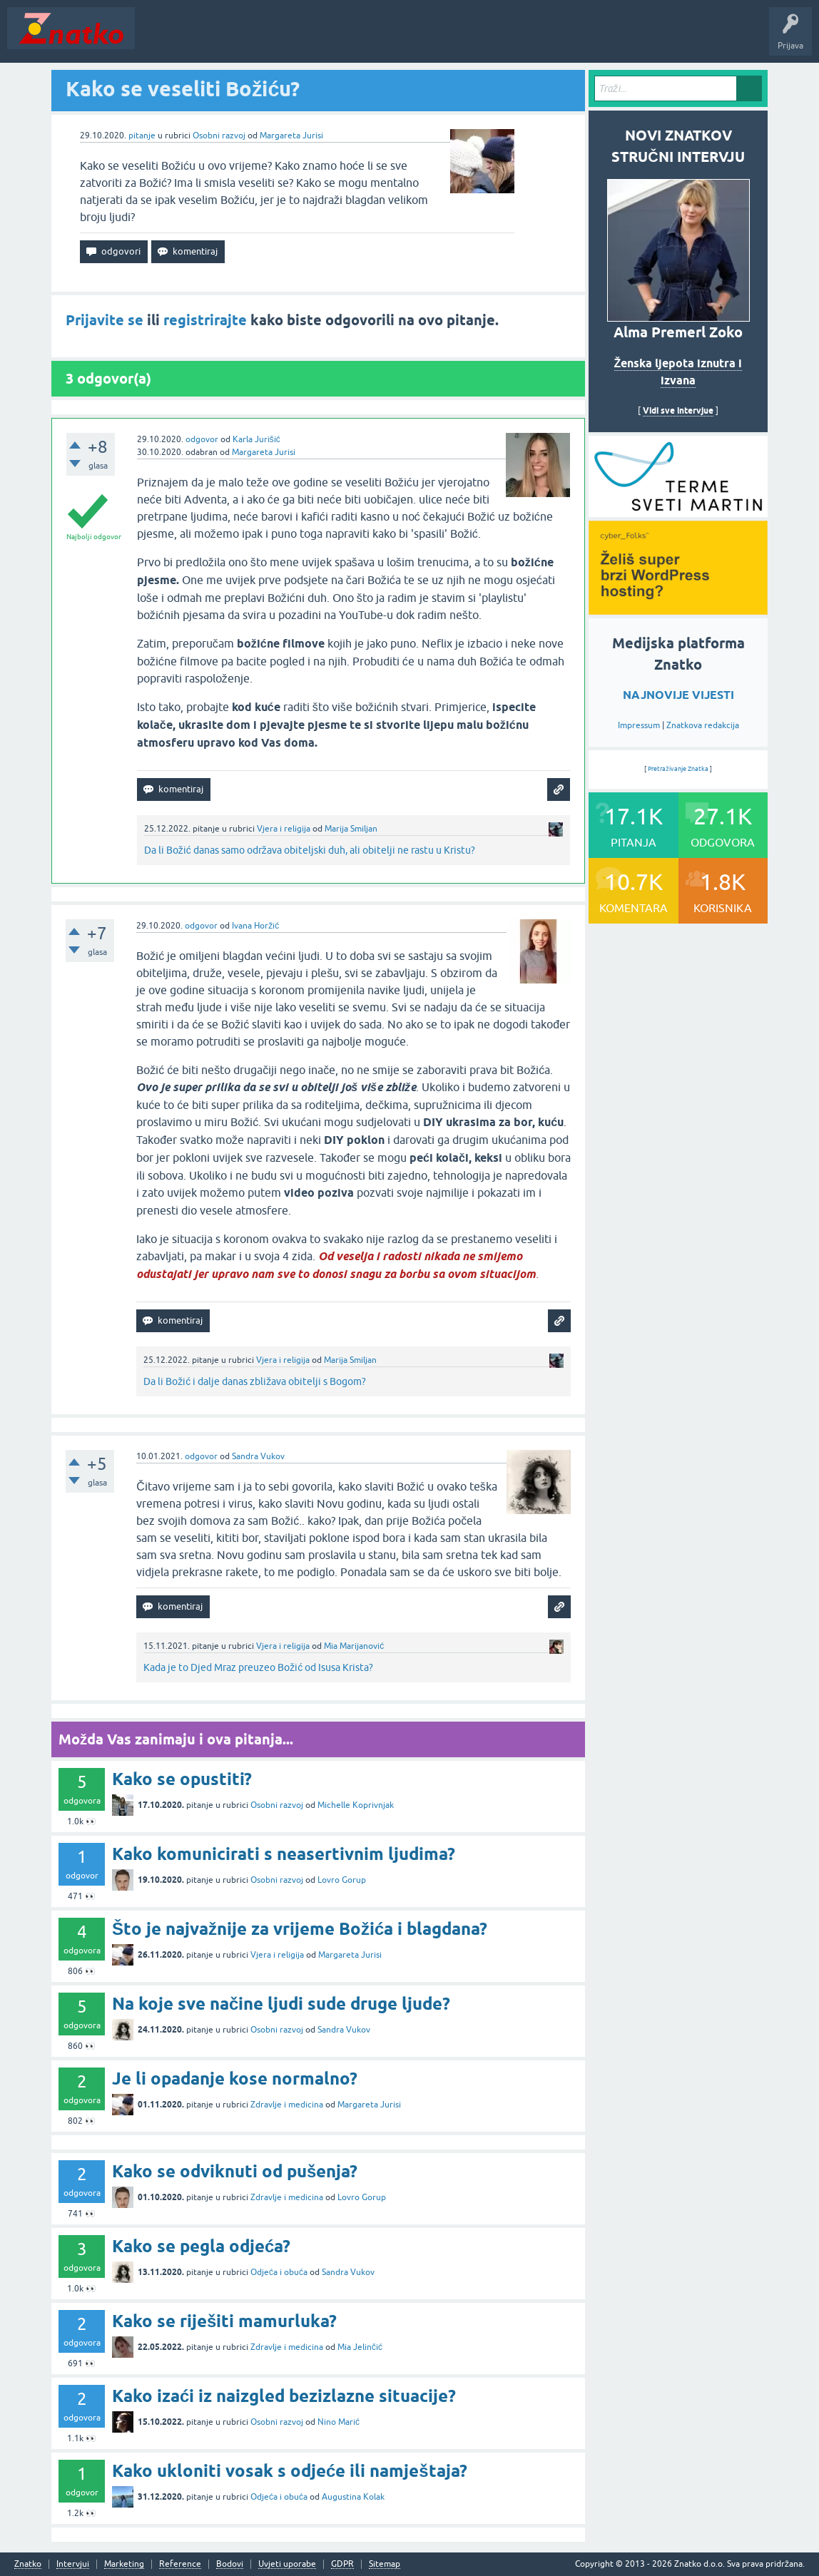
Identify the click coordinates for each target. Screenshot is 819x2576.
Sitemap (384, 2564)
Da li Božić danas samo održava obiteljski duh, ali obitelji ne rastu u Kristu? (309, 850)
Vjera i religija (283, 829)
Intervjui (72, 2564)
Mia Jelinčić (359, 2347)
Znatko (27, 2564)
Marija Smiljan (351, 829)
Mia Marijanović (354, 1646)
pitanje (142, 135)
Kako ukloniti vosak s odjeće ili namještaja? (289, 2470)
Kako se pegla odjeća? (201, 2246)
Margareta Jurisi (291, 135)
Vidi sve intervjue (678, 410)
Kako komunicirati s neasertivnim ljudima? (283, 1854)
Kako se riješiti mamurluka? (224, 2321)
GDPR (342, 2564)
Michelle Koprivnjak (355, 1805)
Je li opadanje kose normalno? (234, 2078)
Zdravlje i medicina (286, 2105)
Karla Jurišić (256, 439)
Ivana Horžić (255, 926)
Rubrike (279, 38)
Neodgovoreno (219, 38)
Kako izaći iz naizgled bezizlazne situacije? (284, 2396)
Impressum (639, 725)
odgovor (201, 439)
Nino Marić (338, 2422)
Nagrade (503, 38)
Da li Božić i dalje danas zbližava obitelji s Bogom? (254, 1381)
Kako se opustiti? (182, 1779)
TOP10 (458, 38)
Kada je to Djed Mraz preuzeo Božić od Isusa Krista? (258, 1667)
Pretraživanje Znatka (678, 768)
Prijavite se (104, 320)
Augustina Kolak (353, 2497)
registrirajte (205, 320)
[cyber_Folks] (678, 512)
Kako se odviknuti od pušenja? (234, 2171)
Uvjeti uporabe (287, 2564)
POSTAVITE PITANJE (351, 38)
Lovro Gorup (341, 1880)
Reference (180, 2564)
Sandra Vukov (258, 1456)
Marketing (124, 2564)
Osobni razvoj (219, 135)
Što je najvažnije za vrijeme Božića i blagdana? (299, 1928)
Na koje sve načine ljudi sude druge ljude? (281, 2003)
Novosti (159, 38)
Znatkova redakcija (702, 725)
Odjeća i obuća (278, 2272)
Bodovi (229, 2564)
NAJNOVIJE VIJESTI (678, 695)
